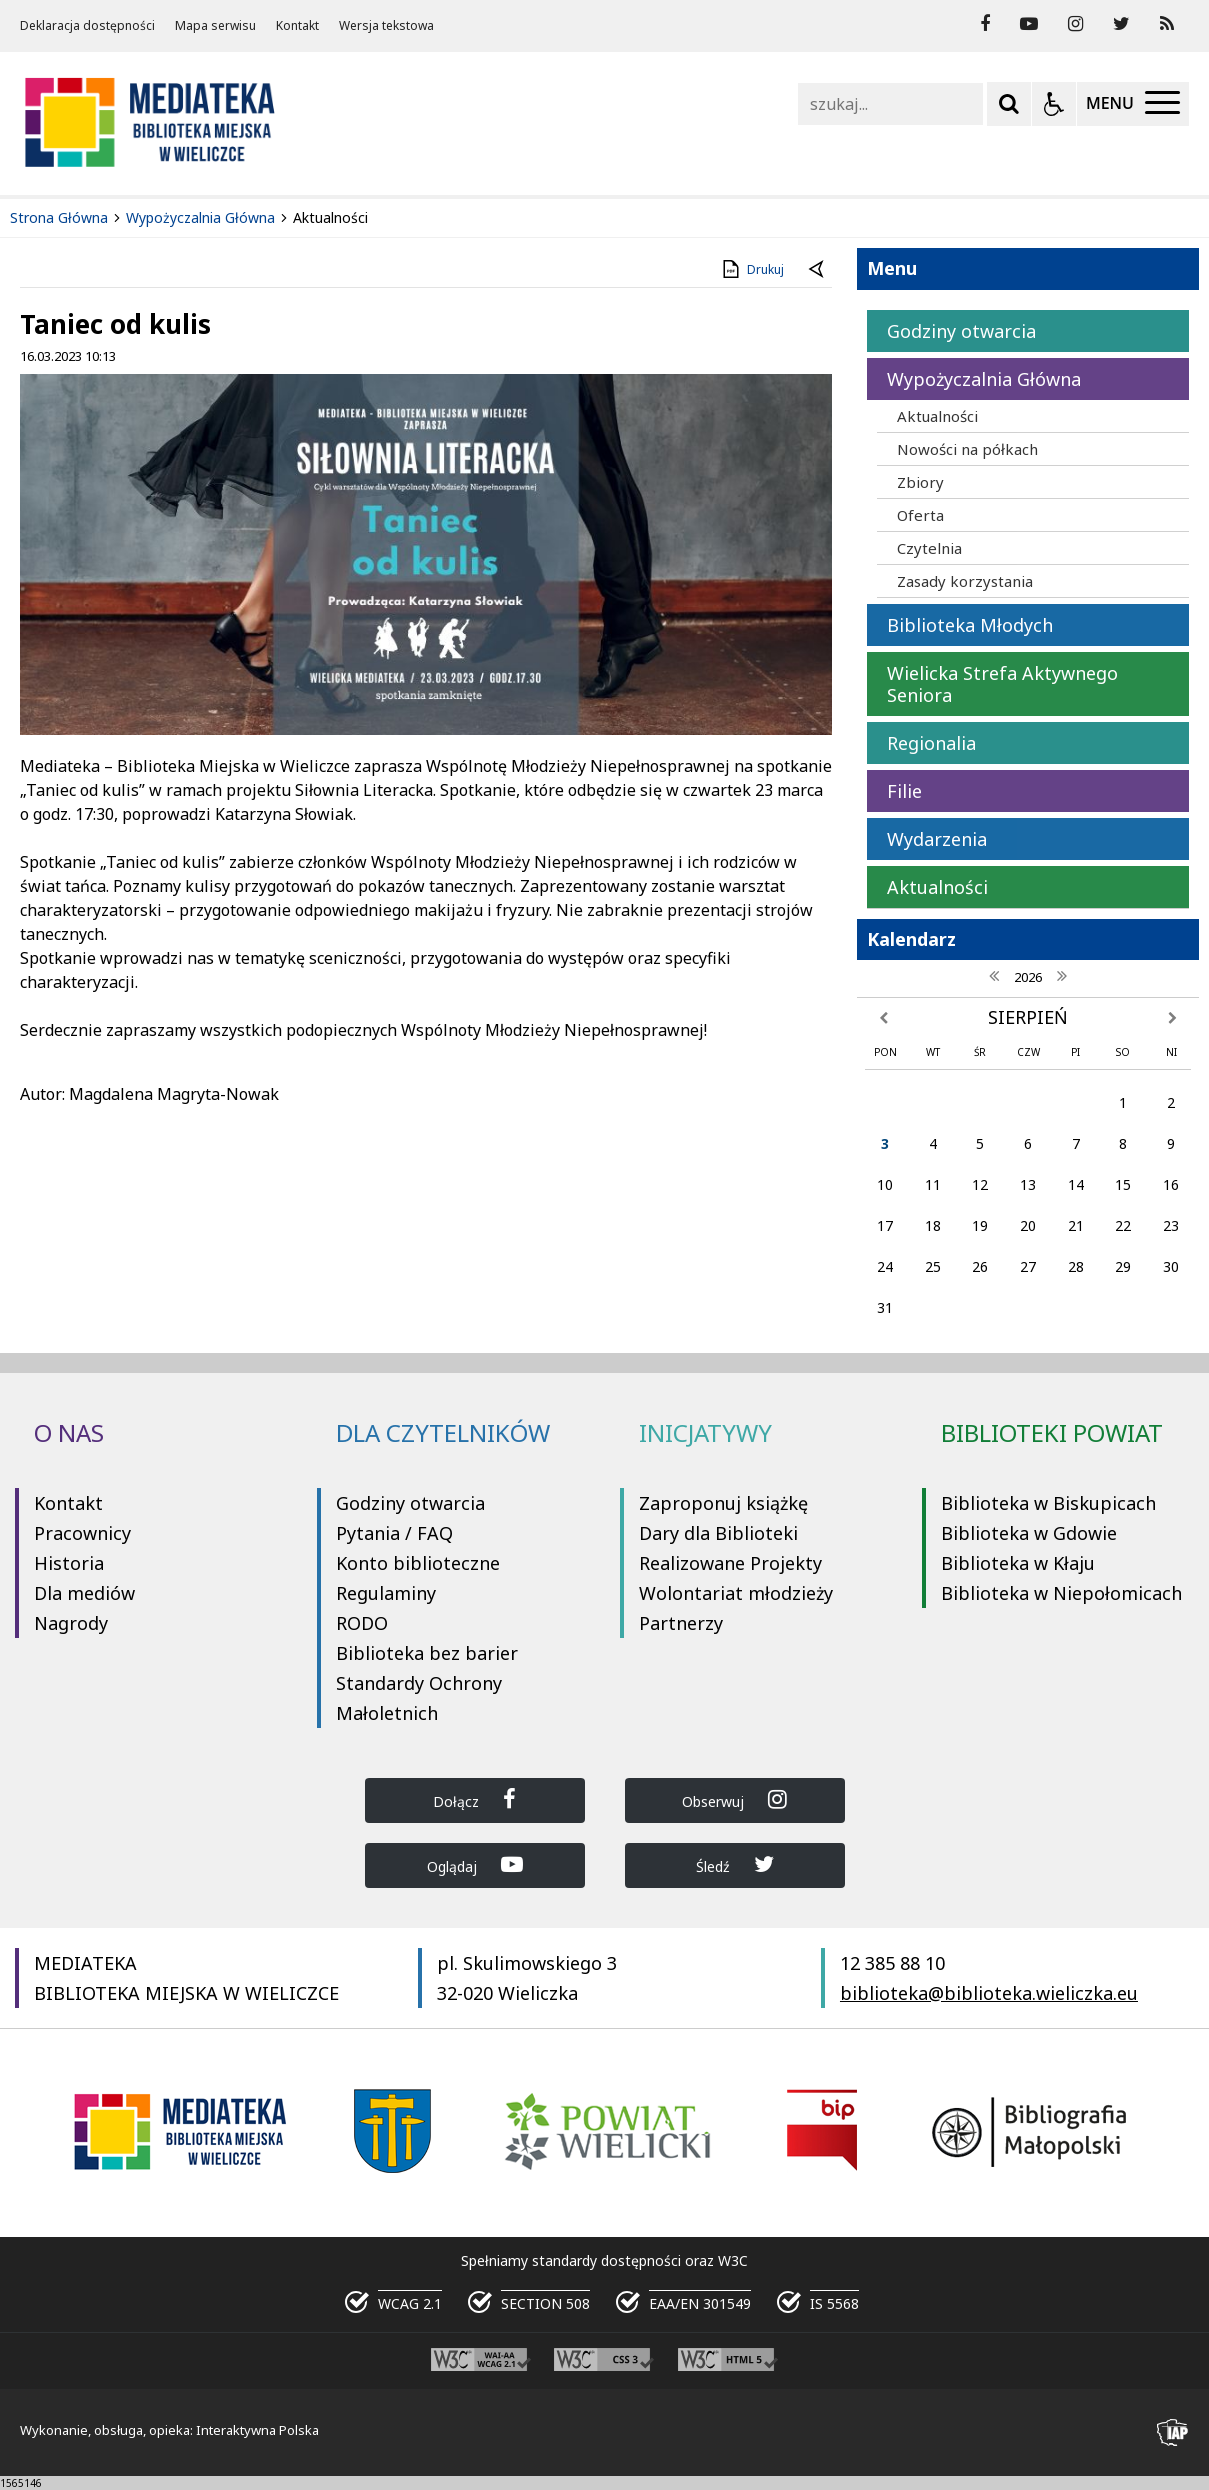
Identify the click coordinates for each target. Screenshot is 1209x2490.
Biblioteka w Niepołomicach (1061, 1593)
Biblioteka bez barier (427, 1653)
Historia (69, 1563)
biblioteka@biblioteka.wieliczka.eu (989, 1993)
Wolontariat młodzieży (736, 1593)
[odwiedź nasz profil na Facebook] (985, 24)
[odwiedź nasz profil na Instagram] (1075, 24)
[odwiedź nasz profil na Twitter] (1121, 24)
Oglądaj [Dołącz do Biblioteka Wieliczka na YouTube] (475, 1864)
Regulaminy (386, 1593)
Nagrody (71, 1623)
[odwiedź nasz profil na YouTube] (1029, 24)
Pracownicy (82, 1533)
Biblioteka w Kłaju (1018, 1563)
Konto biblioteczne (418, 1563)
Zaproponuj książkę (723, 1503)
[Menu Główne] (1133, 104)
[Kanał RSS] (1167, 24)
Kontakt (297, 26)
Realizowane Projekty (730, 1563)
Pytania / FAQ (394, 1533)
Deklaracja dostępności (87, 26)
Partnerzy (681, 1623)
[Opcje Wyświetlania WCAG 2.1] (1054, 104)
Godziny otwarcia (410, 1503)
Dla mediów (84, 1593)
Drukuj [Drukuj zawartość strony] (751, 269)
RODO (362, 1623)
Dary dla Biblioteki (718, 1533)
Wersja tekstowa (386, 26)
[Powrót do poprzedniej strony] (818, 270)
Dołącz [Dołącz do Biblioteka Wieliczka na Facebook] (474, 1799)
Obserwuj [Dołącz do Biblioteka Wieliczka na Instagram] (734, 1799)
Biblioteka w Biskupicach (1048, 1503)
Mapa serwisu (215, 26)
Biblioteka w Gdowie (1029, 1533)
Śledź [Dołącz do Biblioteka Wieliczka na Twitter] (735, 1864)
